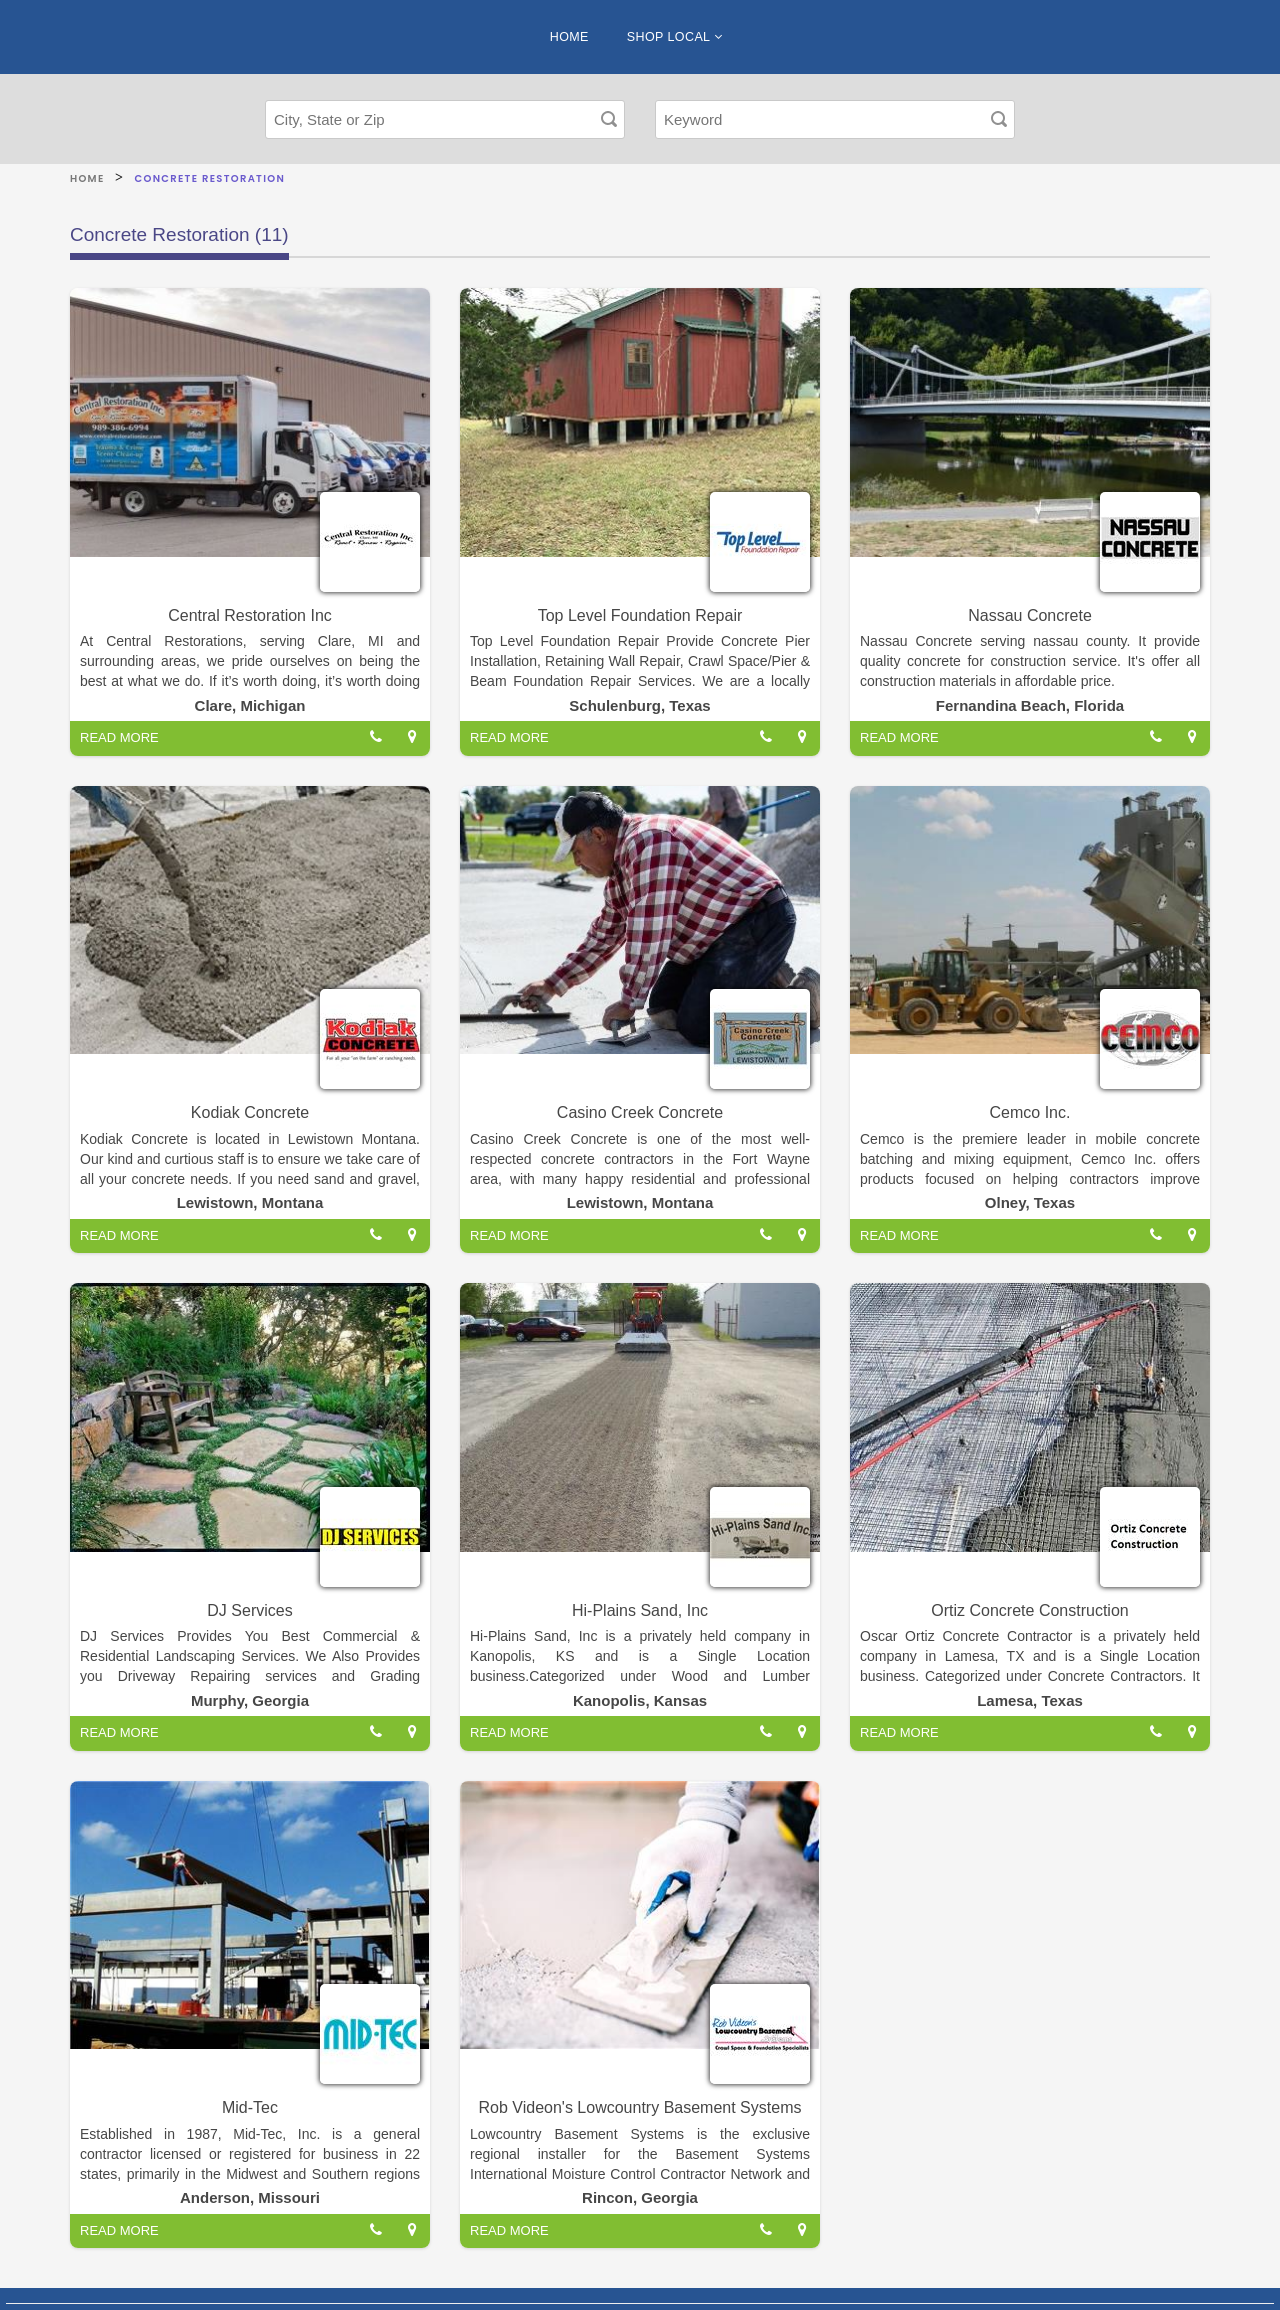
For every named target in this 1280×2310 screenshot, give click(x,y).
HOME (569, 37)
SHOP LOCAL (674, 37)
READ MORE (119, 737)
